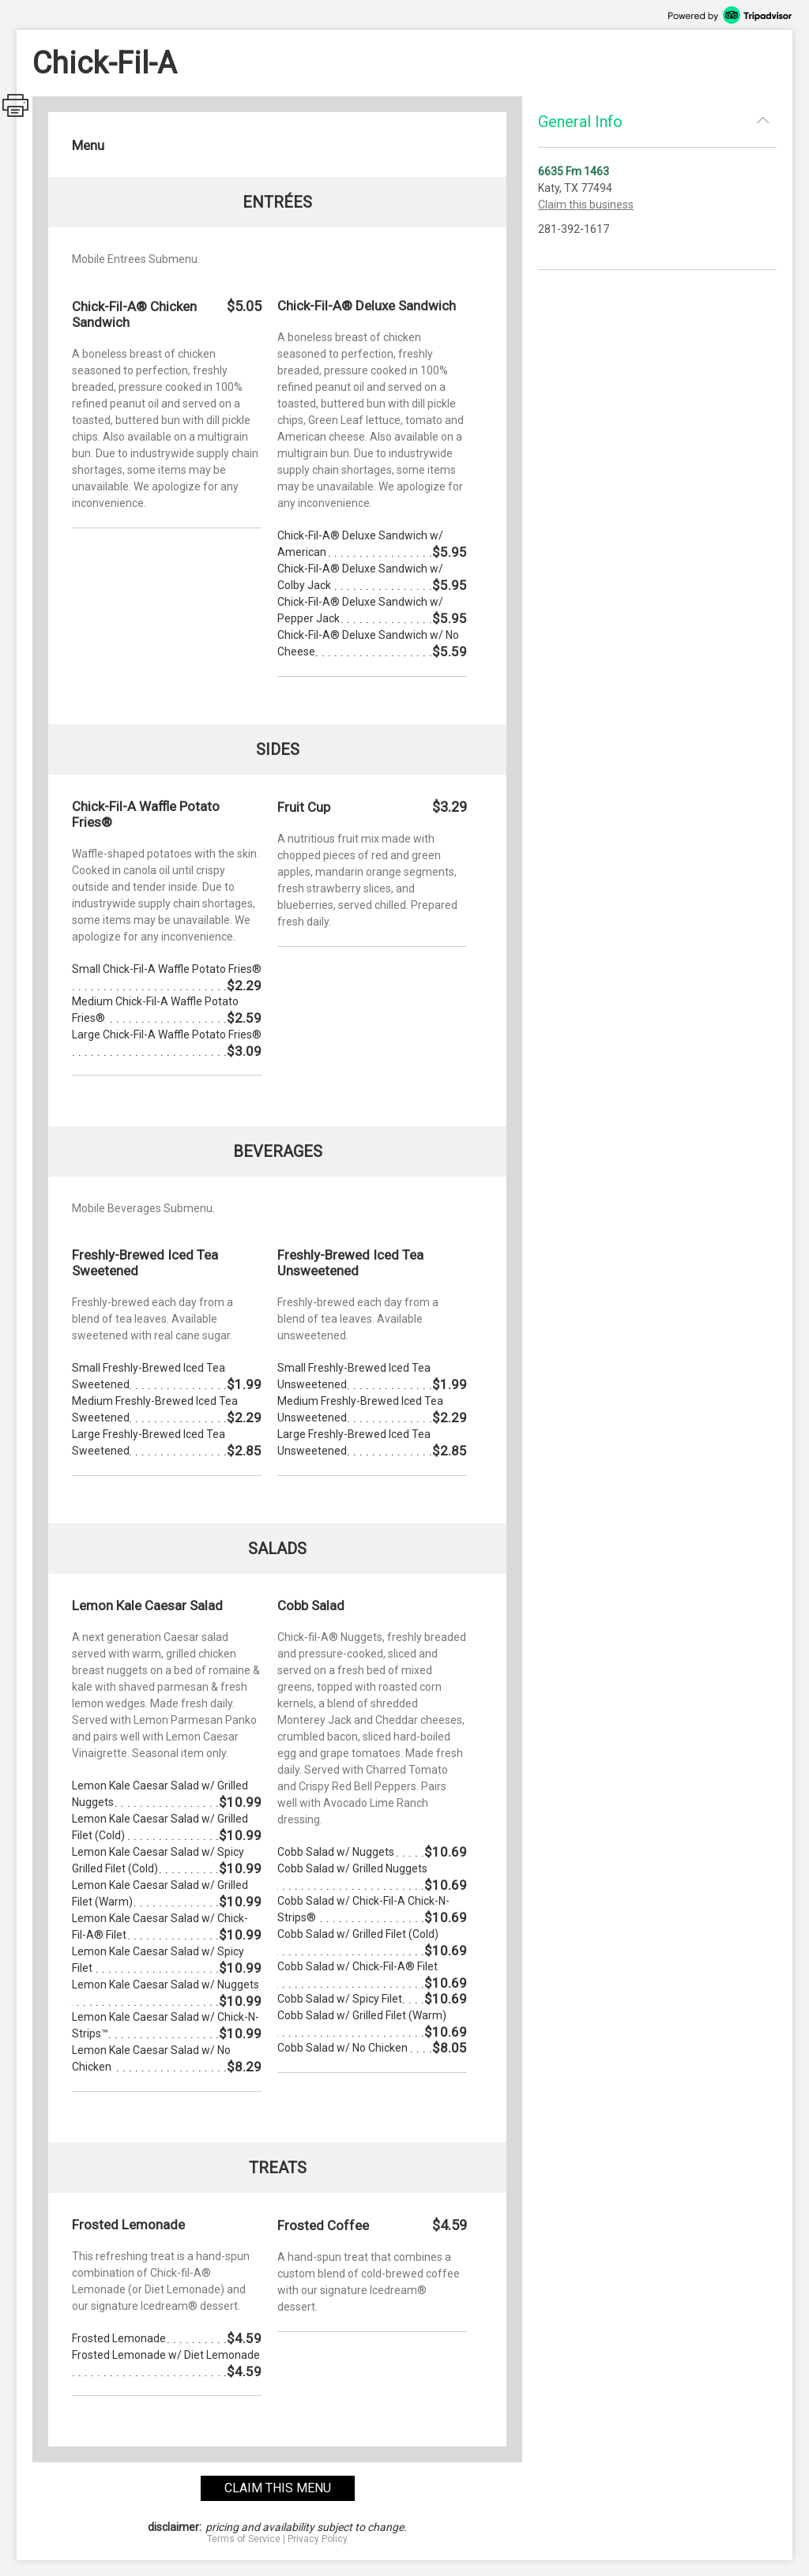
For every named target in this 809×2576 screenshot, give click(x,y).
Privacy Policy (318, 2538)
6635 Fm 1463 (573, 171)
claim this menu (277, 2487)
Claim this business (586, 204)
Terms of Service (243, 2538)
